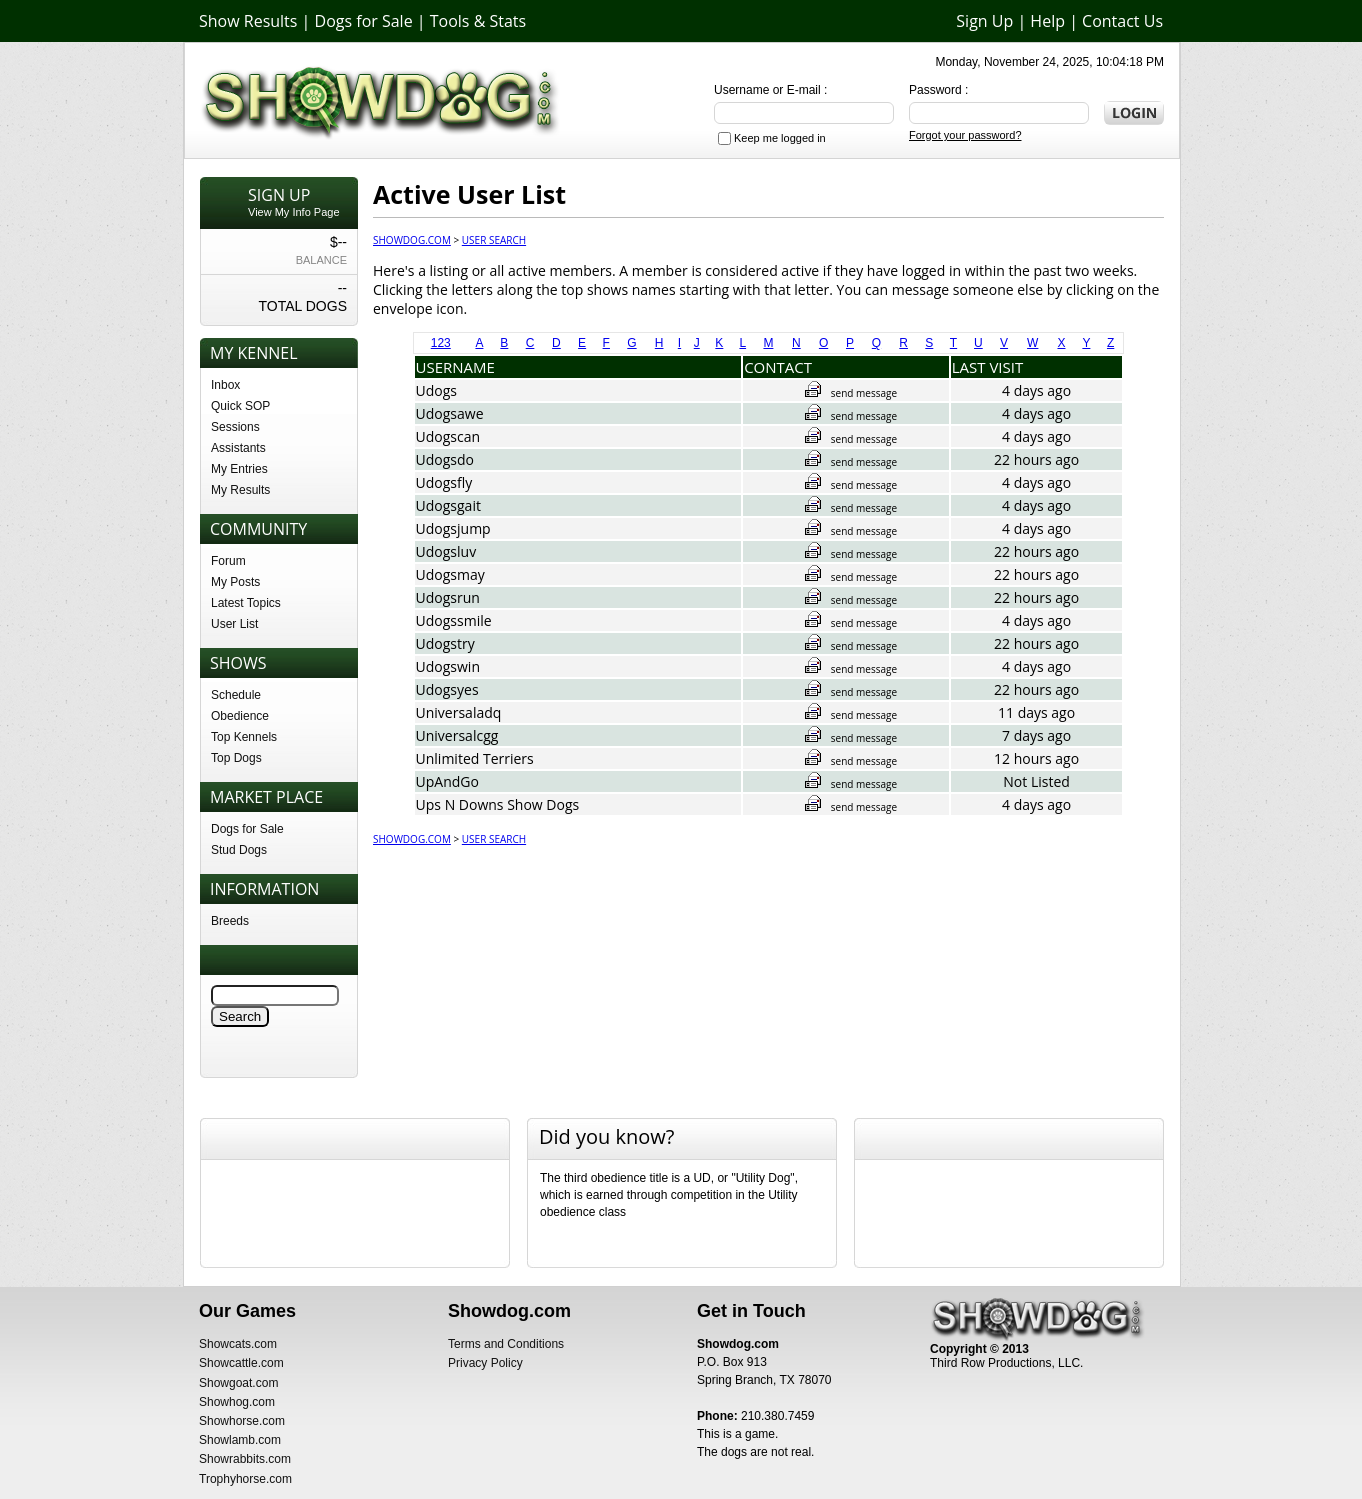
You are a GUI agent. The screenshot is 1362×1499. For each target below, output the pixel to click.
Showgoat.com (238, 1383)
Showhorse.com (242, 1421)
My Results (240, 490)
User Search (494, 240)
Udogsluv (446, 551)
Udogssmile (454, 620)
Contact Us (1122, 21)
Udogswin (448, 666)
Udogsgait (448, 505)
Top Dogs (236, 758)
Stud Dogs (239, 850)
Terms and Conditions (506, 1344)
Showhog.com (237, 1402)
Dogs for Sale (364, 21)
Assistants (238, 448)
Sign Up (984, 21)
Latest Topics (246, 603)
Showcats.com (238, 1344)
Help (1047, 21)
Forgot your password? (965, 135)
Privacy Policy (485, 1363)
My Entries (239, 469)
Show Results (248, 21)
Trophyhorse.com (245, 1479)
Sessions (235, 427)
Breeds (230, 921)
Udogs (436, 390)
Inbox (225, 385)
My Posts (235, 582)
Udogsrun (448, 597)
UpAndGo (447, 781)
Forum (228, 561)
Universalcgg (457, 735)
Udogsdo (445, 459)
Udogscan (448, 436)
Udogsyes (447, 689)
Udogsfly (444, 482)
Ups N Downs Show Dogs (498, 804)
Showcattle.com (241, 1363)
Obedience (240, 716)
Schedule (236, 695)
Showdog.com (412, 240)
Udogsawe (450, 413)
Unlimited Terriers (475, 758)
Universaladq (459, 712)
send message (851, 393)
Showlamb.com (240, 1440)
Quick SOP (240, 406)
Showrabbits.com (245, 1459)
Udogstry (445, 643)
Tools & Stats (478, 21)
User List (234, 624)
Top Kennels (244, 737)
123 (441, 343)
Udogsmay (450, 574)
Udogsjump (453, 528)
